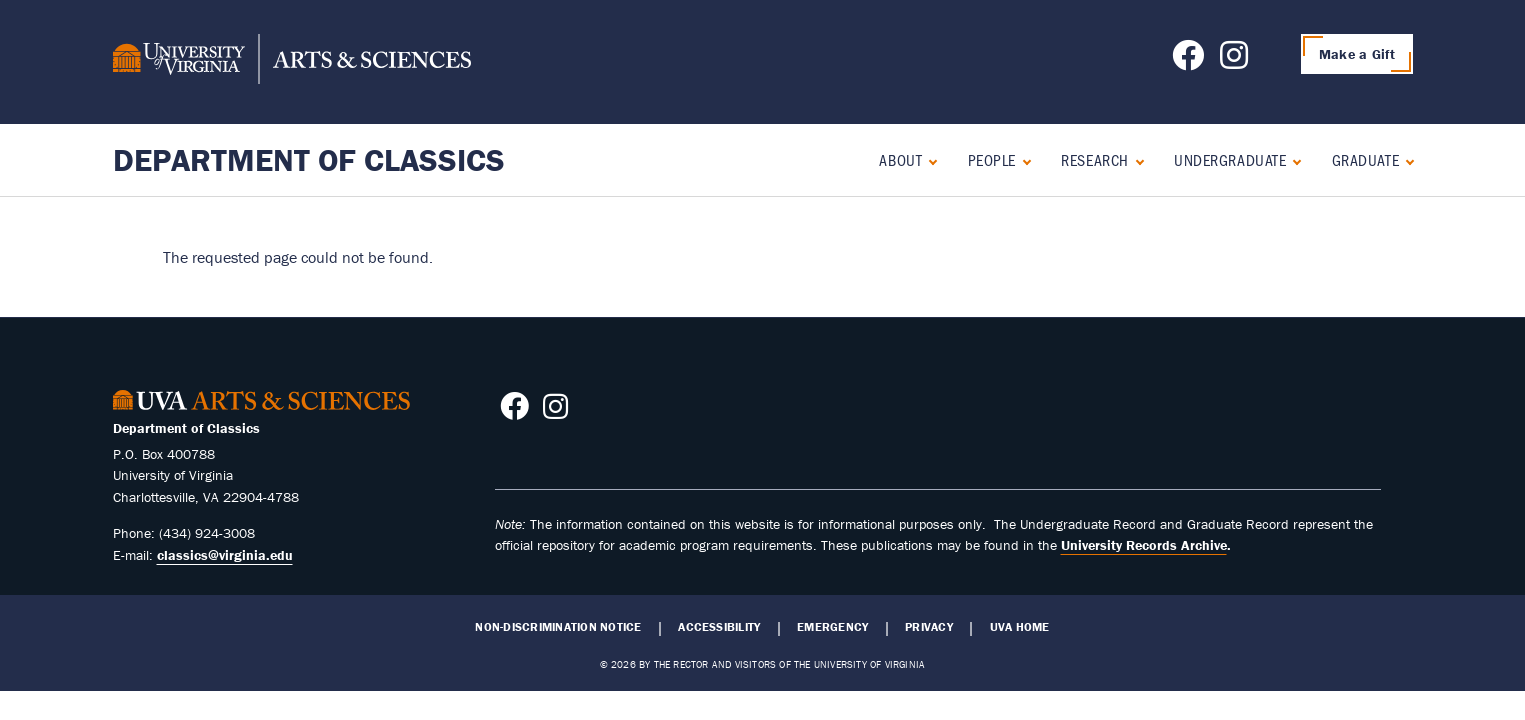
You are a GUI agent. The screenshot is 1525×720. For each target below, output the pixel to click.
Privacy (929, 627)
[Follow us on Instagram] (1234, 61)
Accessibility (719, 627)
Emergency (832, 627)
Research (1094, 159)
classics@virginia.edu (225, 555)
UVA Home (1020, 627)
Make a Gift (1357, 54)
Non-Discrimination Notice (558, 627)
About (900, 159)
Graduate (1365, 159)
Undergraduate (1230, 159)
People (992, 159)
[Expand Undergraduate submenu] (1292, 159)
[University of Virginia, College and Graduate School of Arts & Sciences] (292, 62)
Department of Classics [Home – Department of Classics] (309, 159)
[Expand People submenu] (1022, 159)
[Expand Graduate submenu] (1405, 159)
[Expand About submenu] (928, 159)
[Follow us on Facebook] (1188, 61)
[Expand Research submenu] (1135, 159)
